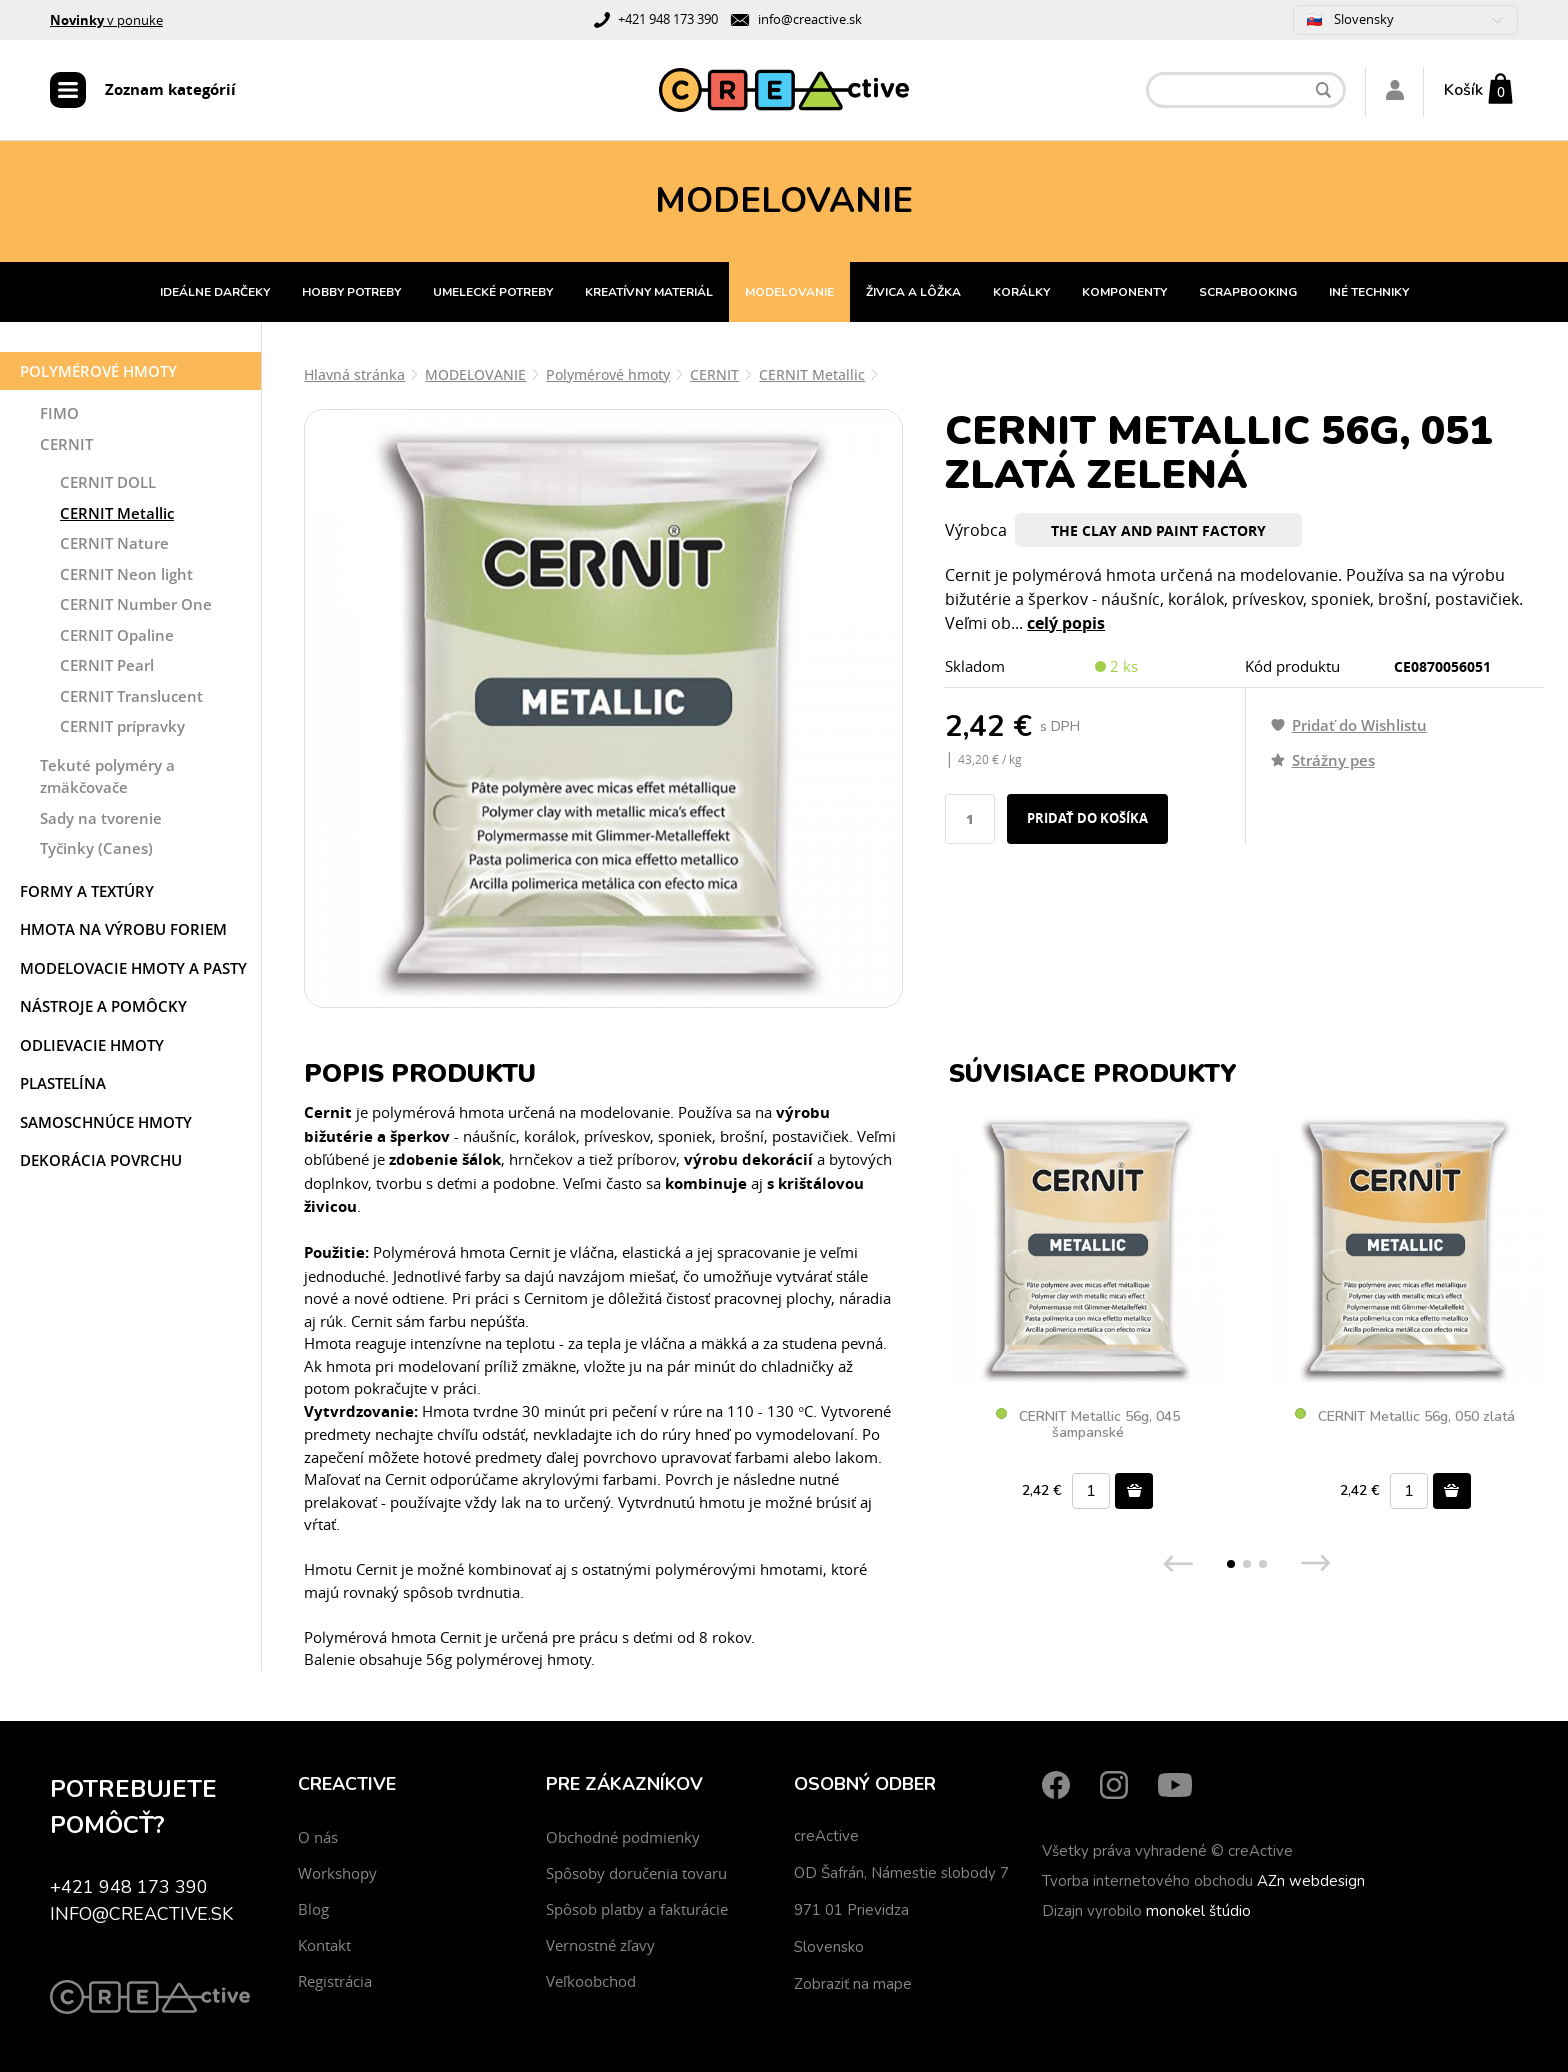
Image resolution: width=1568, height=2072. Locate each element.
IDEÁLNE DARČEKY (215, 292)
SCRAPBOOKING (1248, 292)
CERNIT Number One (136, 604)
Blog (313, 1909)
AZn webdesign (1311, 1881)
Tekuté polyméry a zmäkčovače (107, 776)
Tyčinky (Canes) (96, 848)
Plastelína (63, 1083)
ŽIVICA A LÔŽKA (913, 292)
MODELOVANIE (789, 292)
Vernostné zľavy (600, 1945)
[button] (1231, 1564)
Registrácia (335, 1981)
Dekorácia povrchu (101, 1160)
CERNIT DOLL (108, 482)
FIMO (59, 413)
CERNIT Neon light (126, 574)
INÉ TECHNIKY (1369, 292)
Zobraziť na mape (853, 1984)
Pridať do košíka (1087, 818)
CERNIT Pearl (107, 665)
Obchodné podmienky (623, 1837)
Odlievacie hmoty (92, 1045)
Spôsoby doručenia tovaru (636, 1873)
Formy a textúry (87, 891)
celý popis (1066, 623)
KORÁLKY (1021, 292)
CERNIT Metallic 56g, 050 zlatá (1405, 1417)
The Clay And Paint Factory (1158, 530)
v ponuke (106, 20)
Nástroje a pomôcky (103, 1006)
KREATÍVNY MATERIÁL (649, 292)
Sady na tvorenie (101, 818)
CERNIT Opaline (117, 635)
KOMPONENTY (1124, 292)
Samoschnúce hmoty (106, 1122)
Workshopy (337, 1873)
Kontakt (324, 1945)
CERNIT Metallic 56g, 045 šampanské (1088, 1425)
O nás (318, 1837)
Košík (1463, 90)
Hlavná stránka (354, 374)
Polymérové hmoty (98, 371)
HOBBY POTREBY (351, 292)
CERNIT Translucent (131, 696)
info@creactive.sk (810, 19)
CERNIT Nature (114, 543)
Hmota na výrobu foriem (123, 929)
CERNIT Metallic (117, 513)
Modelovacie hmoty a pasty (133, 968)
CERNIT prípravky (122, 726)
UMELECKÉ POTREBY (493, 292)
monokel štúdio (1198, 1911)
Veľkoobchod (591, 1981)
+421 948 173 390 (668, 19)
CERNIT (66, 444)
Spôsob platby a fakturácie (637, 1909)
